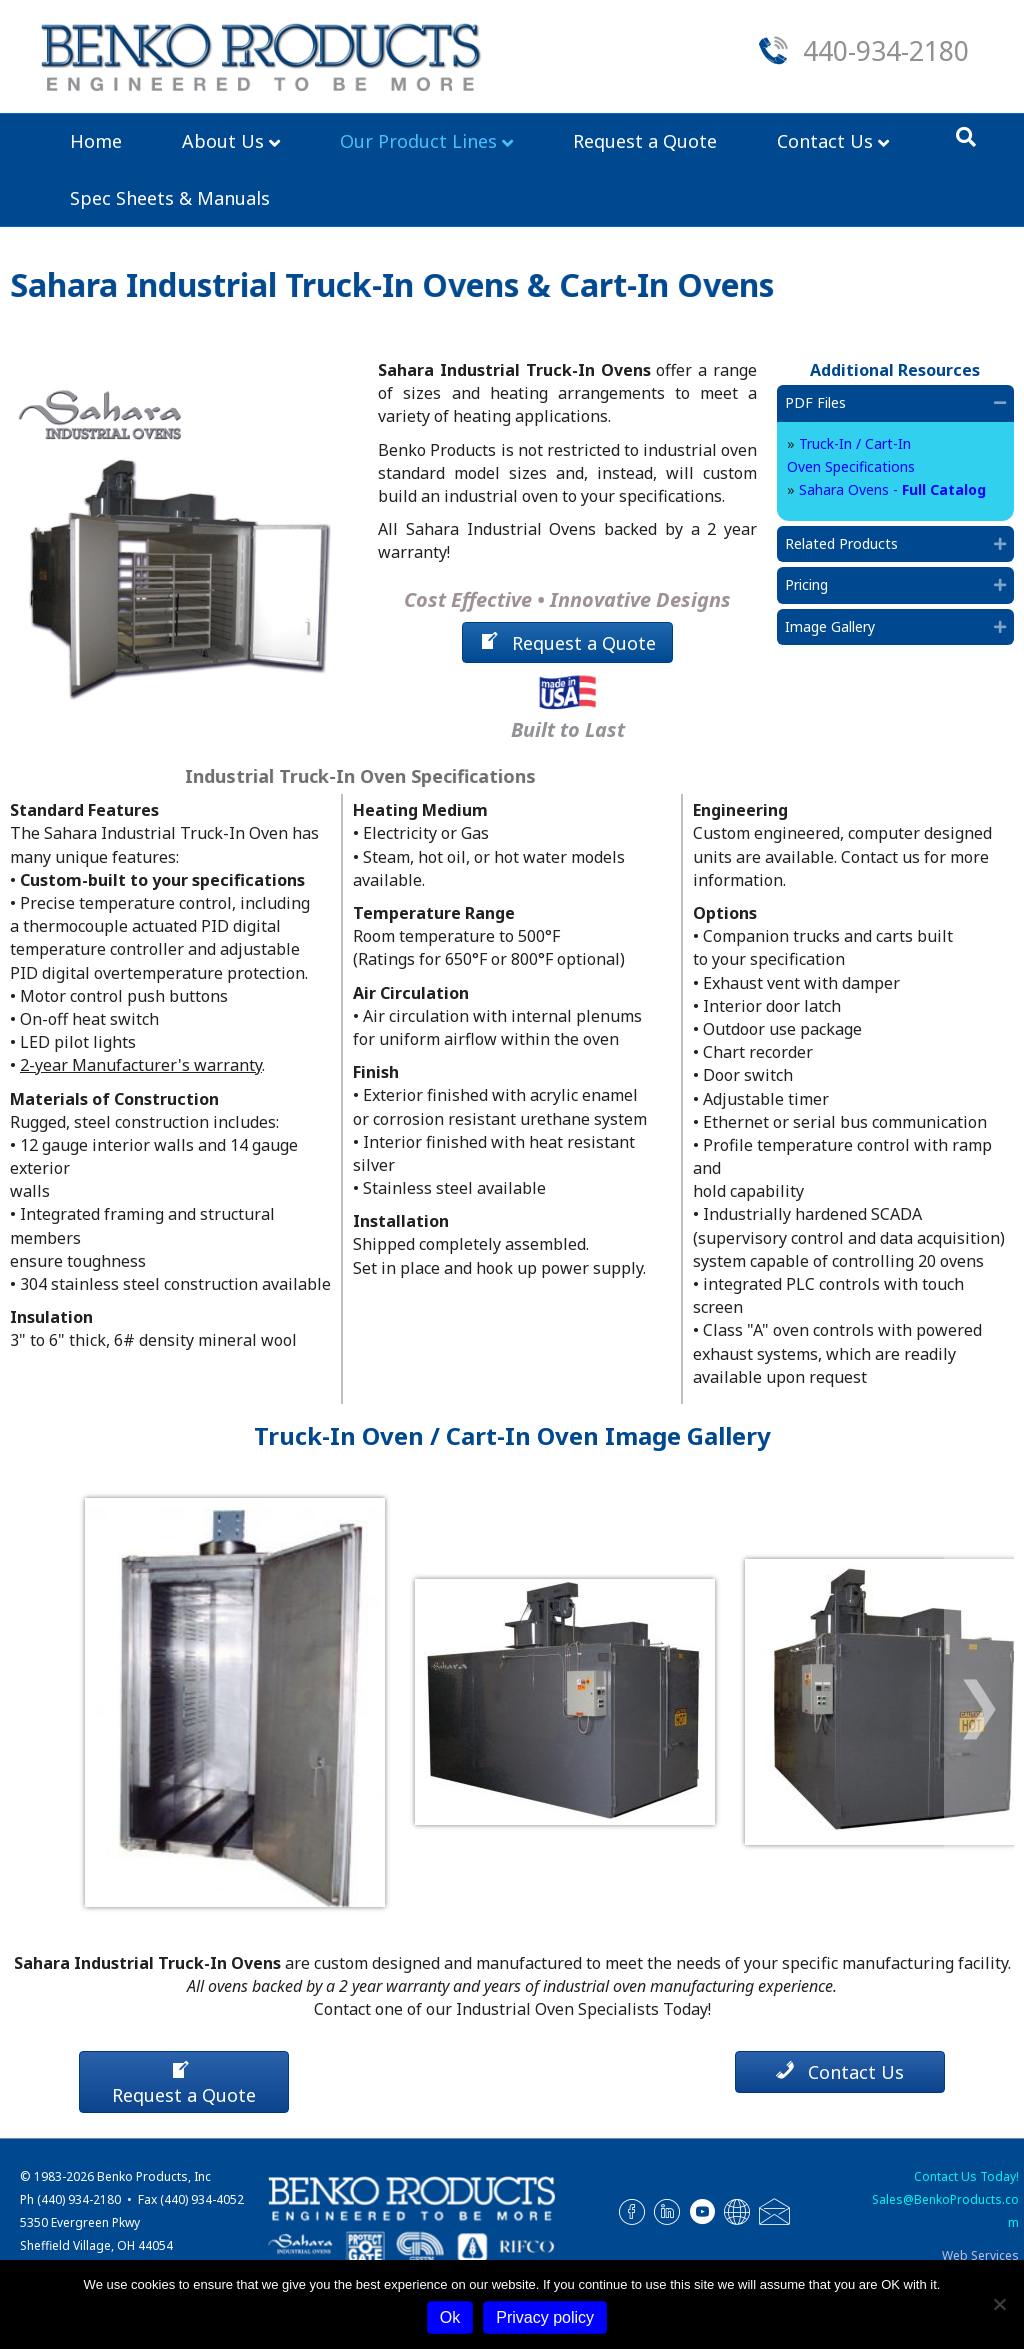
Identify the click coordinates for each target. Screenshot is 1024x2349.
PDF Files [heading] (815, 402)
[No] (999, 2304)
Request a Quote (645, 141)
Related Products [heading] (841, 543)
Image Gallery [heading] (830, 626)
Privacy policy (545, 2317)
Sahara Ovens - (892, 489)
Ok (450, 2317)
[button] (1000, 403)
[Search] (966, 137)
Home (96, 141)
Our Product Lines (418, 141)
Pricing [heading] (806, 584)
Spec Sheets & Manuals (170, 198)
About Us (223, 141)
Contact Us (825, 141)
